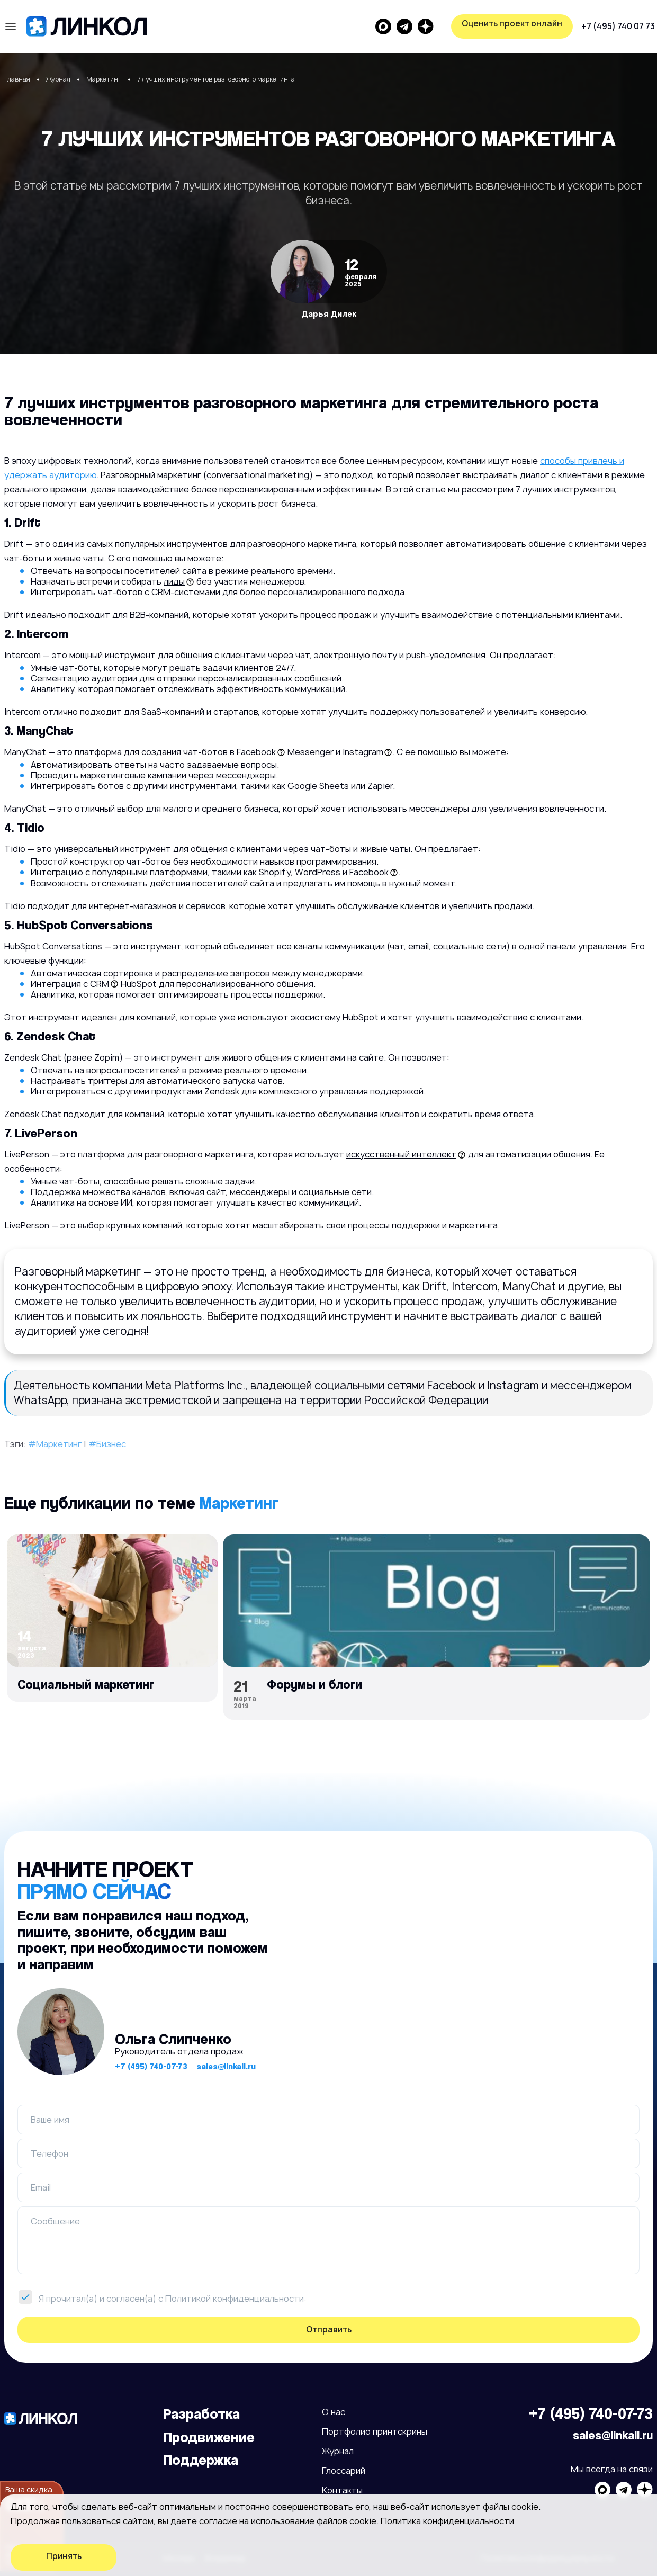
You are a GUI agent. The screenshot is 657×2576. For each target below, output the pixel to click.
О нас (333, 2412)
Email (41, 2187)
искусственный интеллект (401, 1154)
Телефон (49, 2153)
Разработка (201, 2413)
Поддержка (200, 2460)
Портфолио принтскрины (374, 2431)
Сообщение (55, 2221)
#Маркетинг (55, 1444)
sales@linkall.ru (226, 2066)
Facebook (256, 752)
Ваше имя (50, 2119)
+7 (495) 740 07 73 (416, 26)
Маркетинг (239, 1502)
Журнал (338, 2451)
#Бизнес (107, 1444)
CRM (99, 984)
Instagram (363, 752)
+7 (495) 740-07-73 (151, 2066)
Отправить (329, 2329)
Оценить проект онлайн (596, 23)
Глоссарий (343, 2470)
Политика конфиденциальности (447, 2521)
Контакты (342, 2490)
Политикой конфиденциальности (234, 2298)
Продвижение (209, 2437)
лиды (174, 581)
